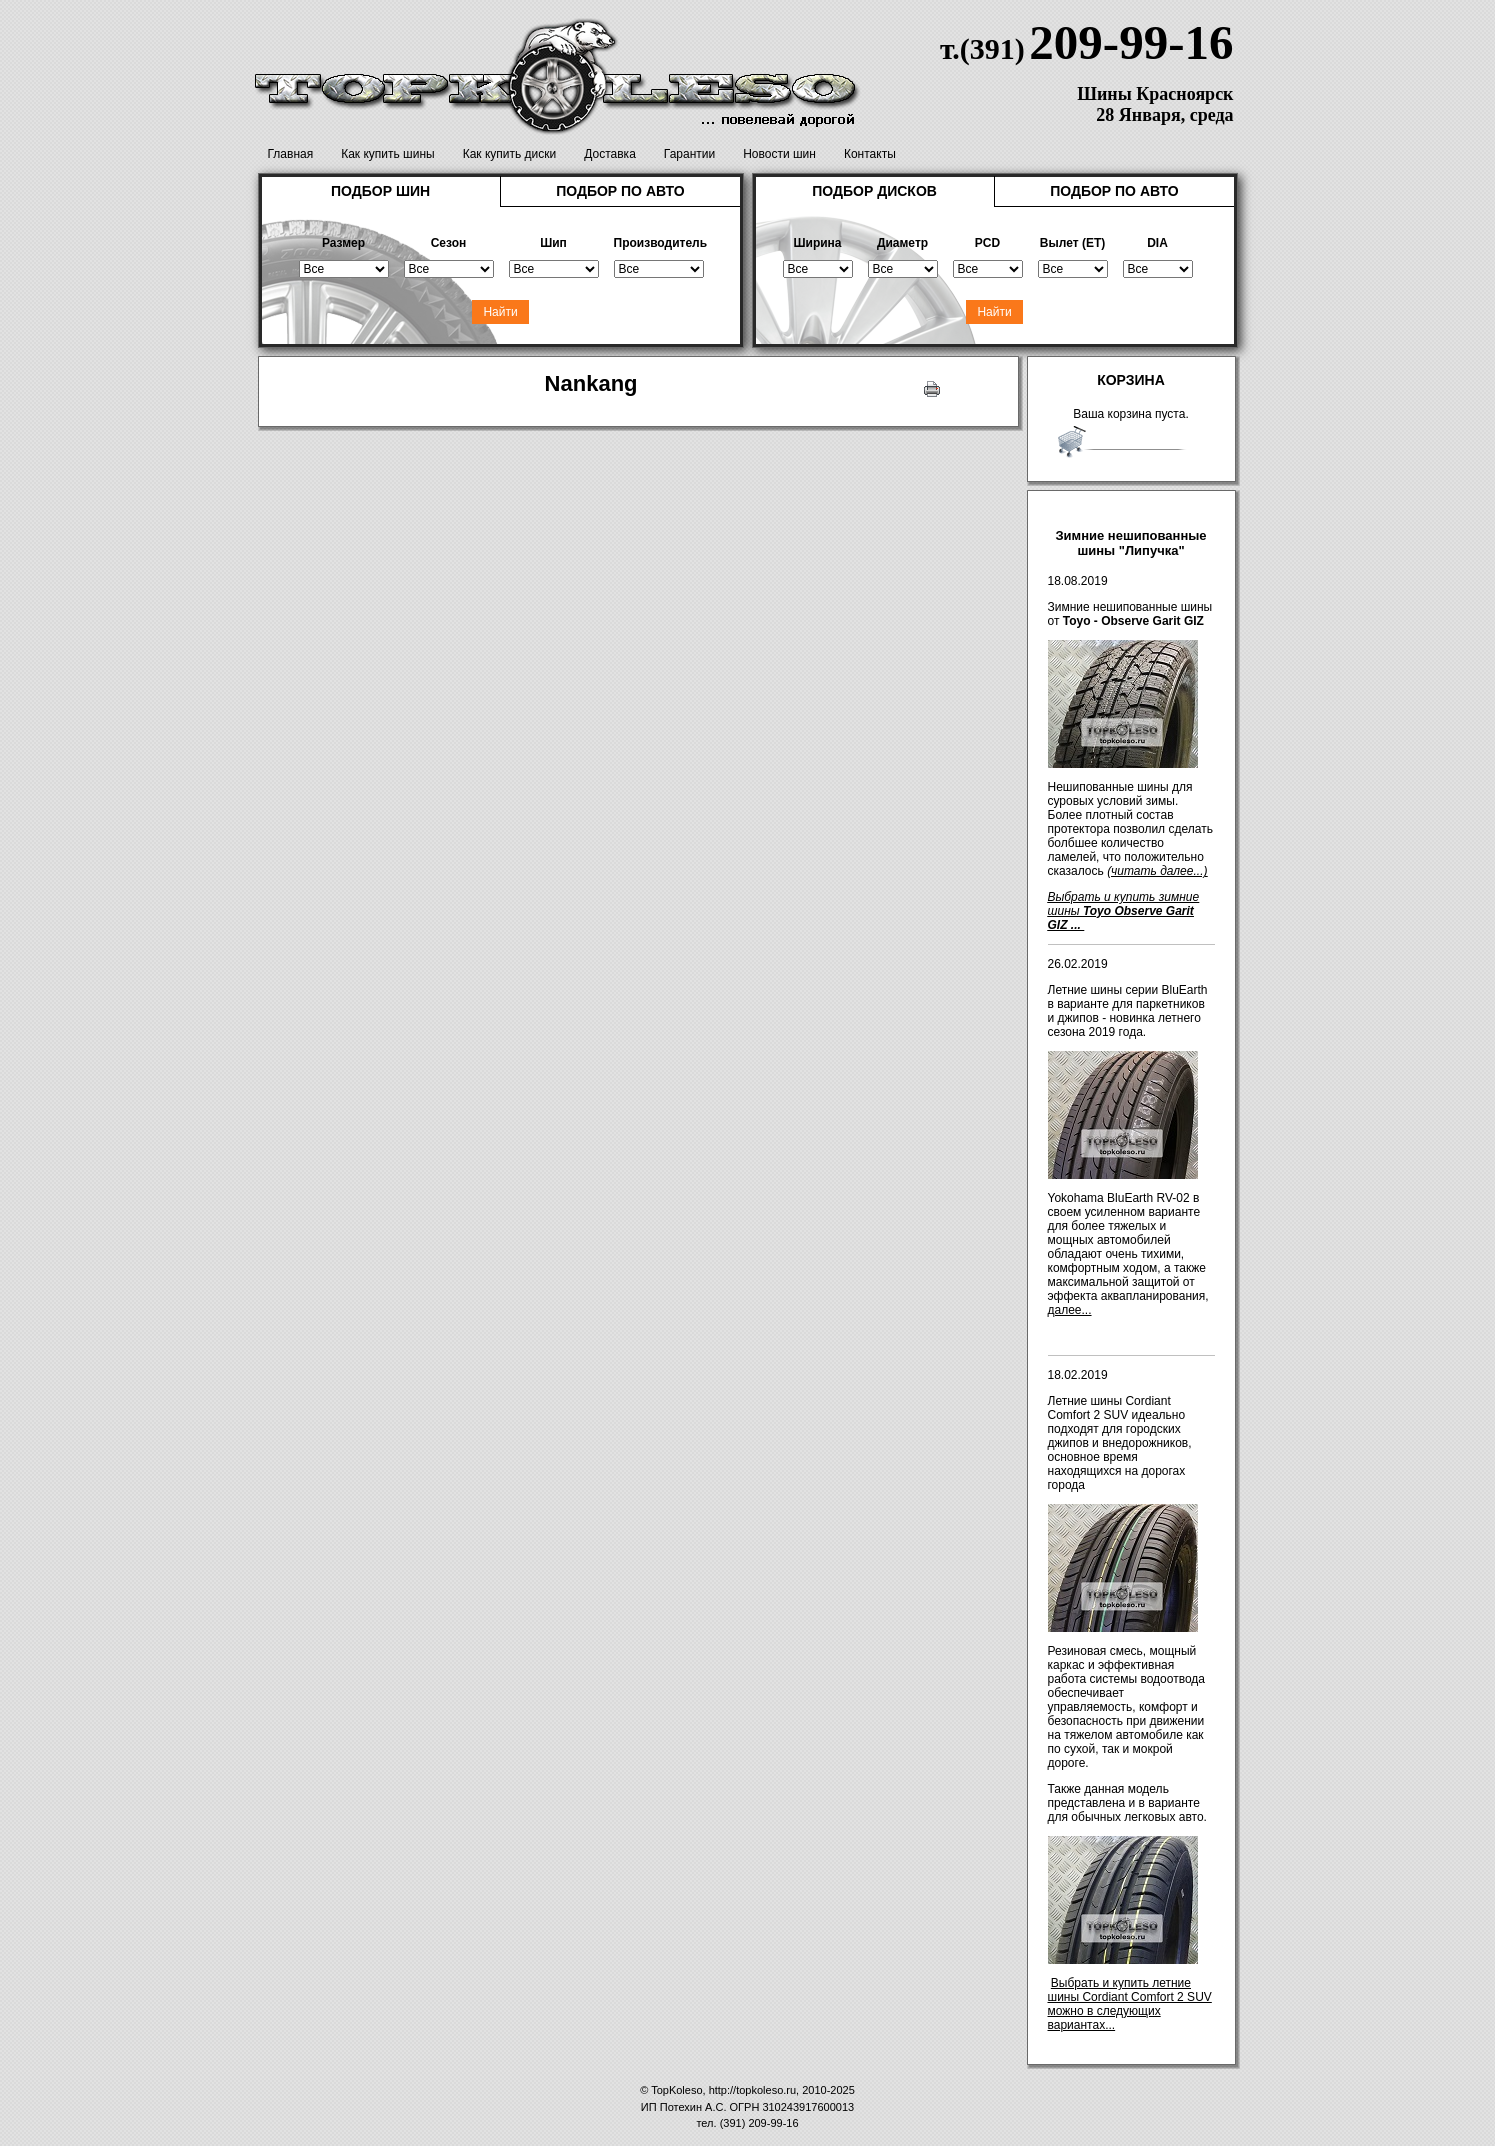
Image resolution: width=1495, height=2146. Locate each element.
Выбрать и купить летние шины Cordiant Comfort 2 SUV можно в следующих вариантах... (1130, 2004)
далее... (1070, 1310)
